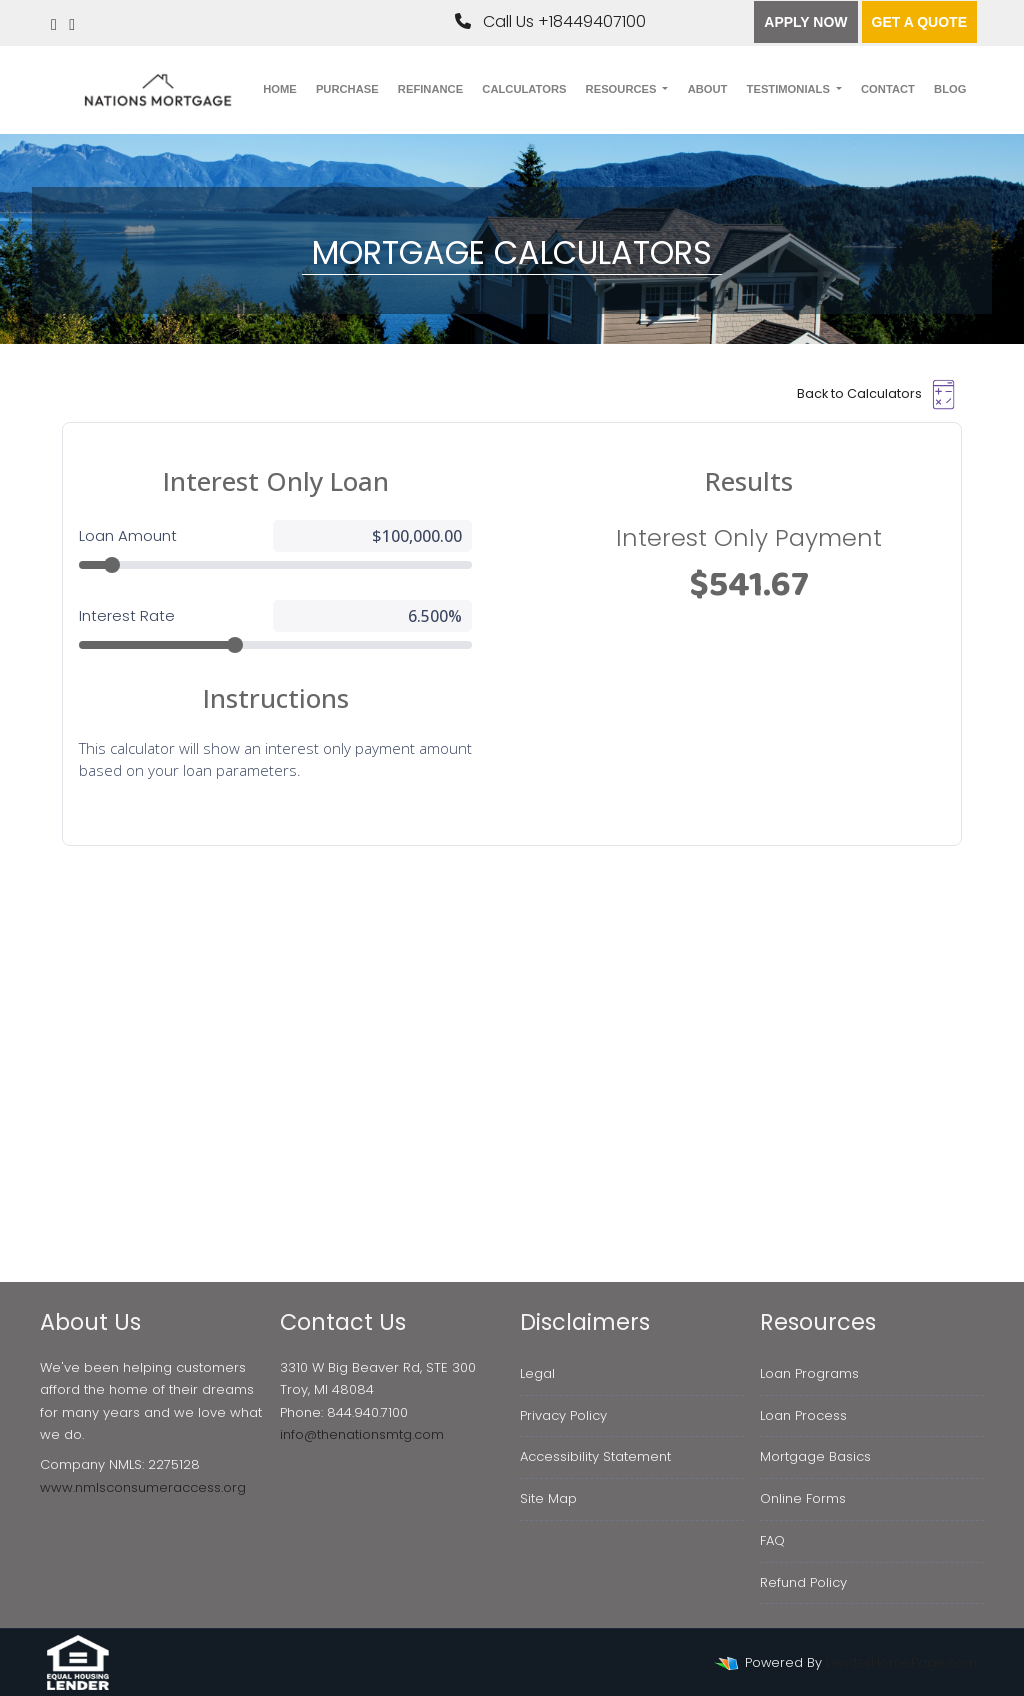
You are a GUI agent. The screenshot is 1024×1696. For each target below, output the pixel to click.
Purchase (347, 89)
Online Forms (803, 1498)
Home (280, 89)
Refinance (430, 89)
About (708, 89)
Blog (950, 89)
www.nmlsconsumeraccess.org (143, 1487)
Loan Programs (809, 1373)
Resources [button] (623, 89)
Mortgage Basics (815, 1456)
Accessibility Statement (595, 1456)
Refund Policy (803, 1582)
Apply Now (805, 22)
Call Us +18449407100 (550, 21)
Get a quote (919, 22)
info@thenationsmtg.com (362, 1434)
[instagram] (72, 24)
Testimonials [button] (790, 89)
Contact (888, 89)
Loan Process (803, 1415)
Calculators (524, 89)
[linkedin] (54, 24)
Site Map (548, 1498)
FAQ (772, 1540)
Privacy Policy (563, 1415)
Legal (537, 1373)
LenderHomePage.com (901, 1662)
